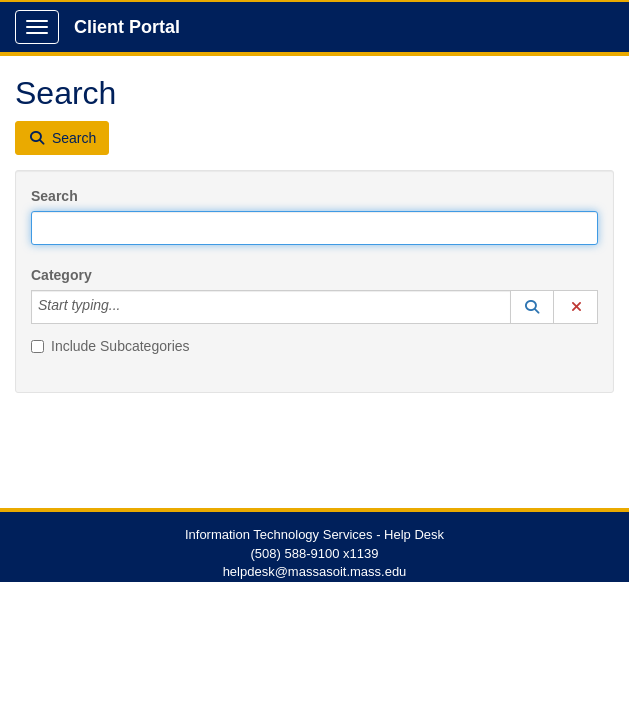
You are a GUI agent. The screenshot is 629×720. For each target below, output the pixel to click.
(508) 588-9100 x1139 (315, 553)
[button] (532, 307)
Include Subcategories (110, 346)
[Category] (131, 307)
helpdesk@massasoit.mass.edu (315, 571)
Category (61, 275)
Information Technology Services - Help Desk (314, 534)
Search (54, 196)
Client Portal (127, 27)
